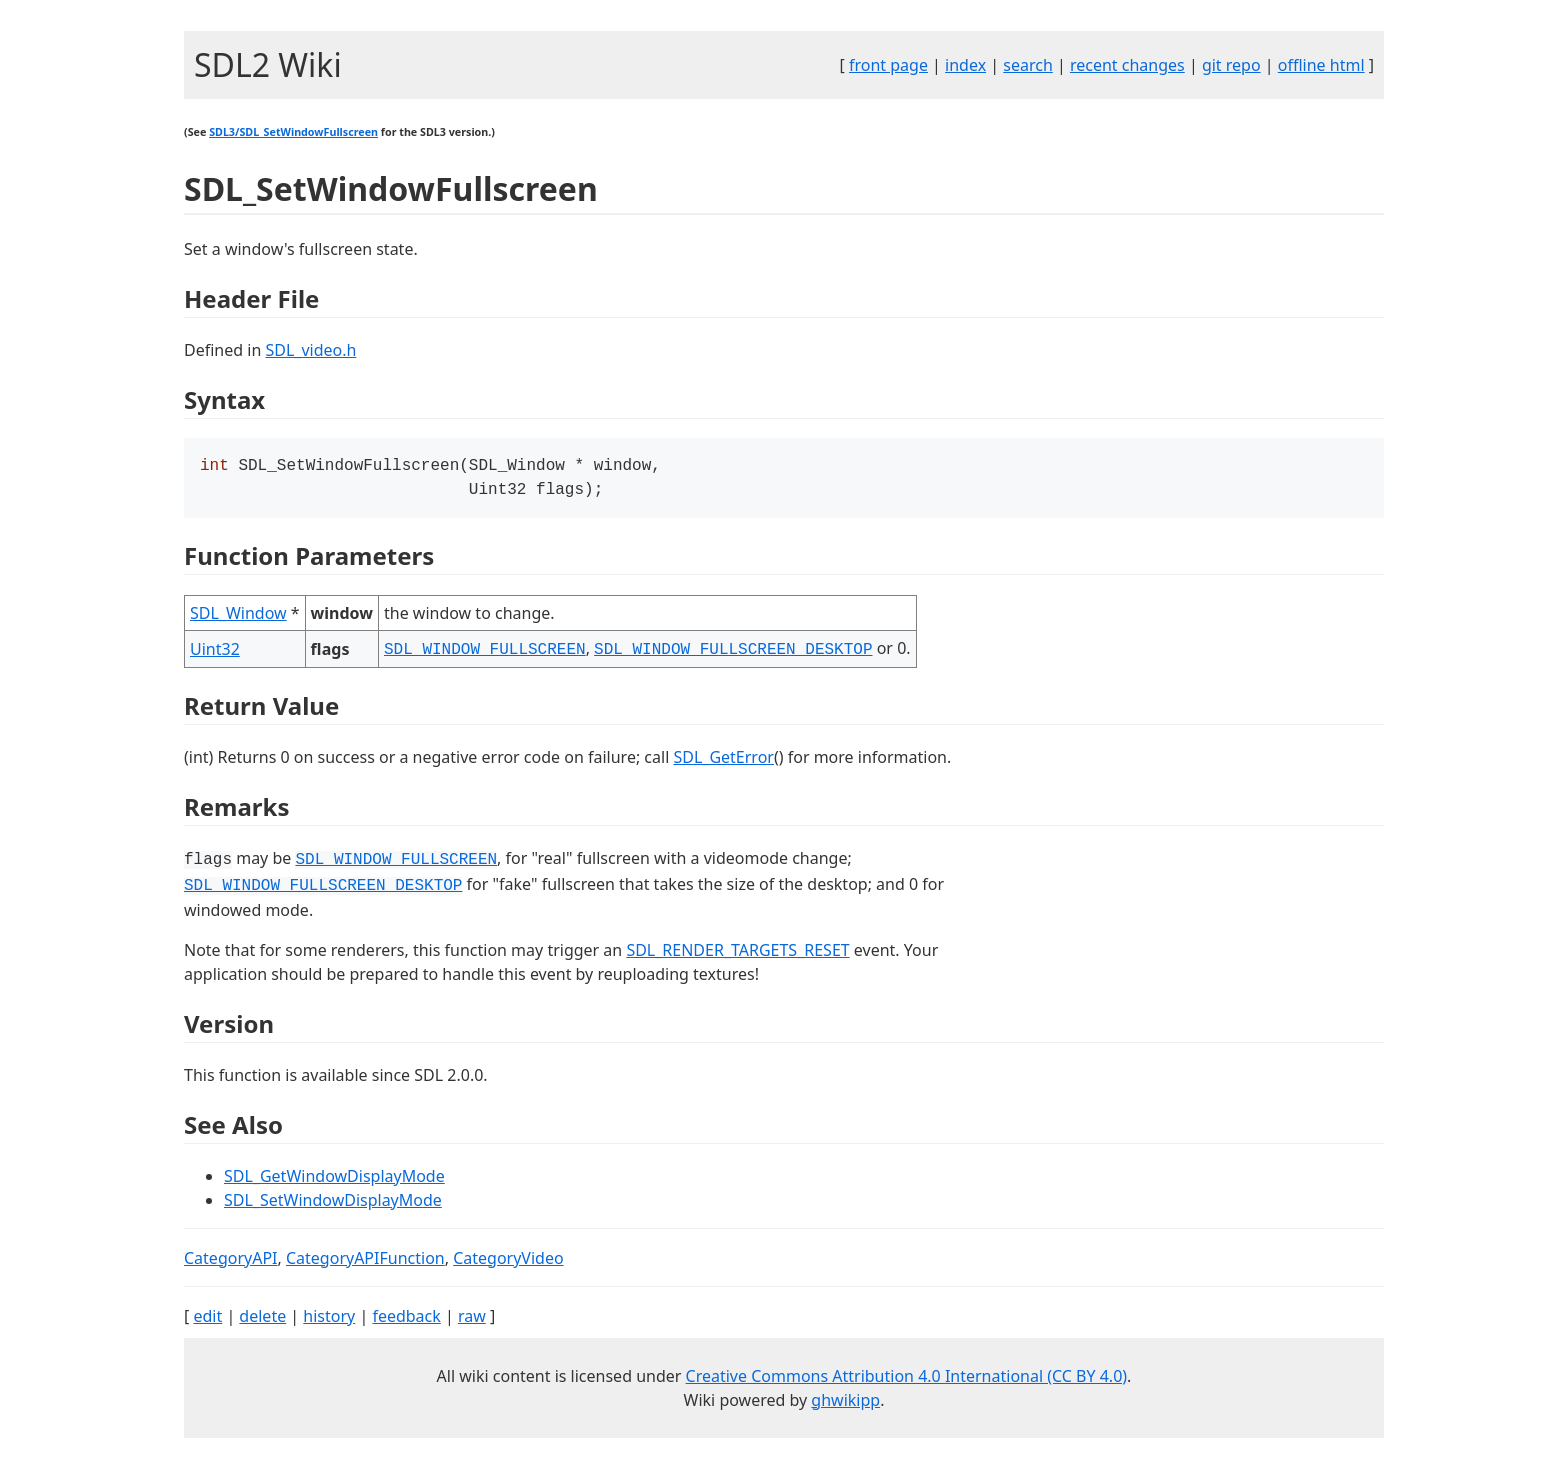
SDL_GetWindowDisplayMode (334, 1180)
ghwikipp (845, 1404)
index (965, 65)
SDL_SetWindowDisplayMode (333, 1204)
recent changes (1127, 65)
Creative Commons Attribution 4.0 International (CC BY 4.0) (907, 1380)
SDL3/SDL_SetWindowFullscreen (293, 132)
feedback (406, 1320)
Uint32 (215, 653)
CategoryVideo (508, 1262)
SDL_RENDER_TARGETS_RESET (737, 954)
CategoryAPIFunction (365, 1262)
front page (888, 65)
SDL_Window (238, 617)
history (329, 1320)
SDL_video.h (310, 350)
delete (262, 1320)
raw (472, 1320)
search (1028, 65)
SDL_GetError (723, 761)
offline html (1321, 65)
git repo (1231, 65)
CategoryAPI (231, 1262)
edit (207, 1320)
